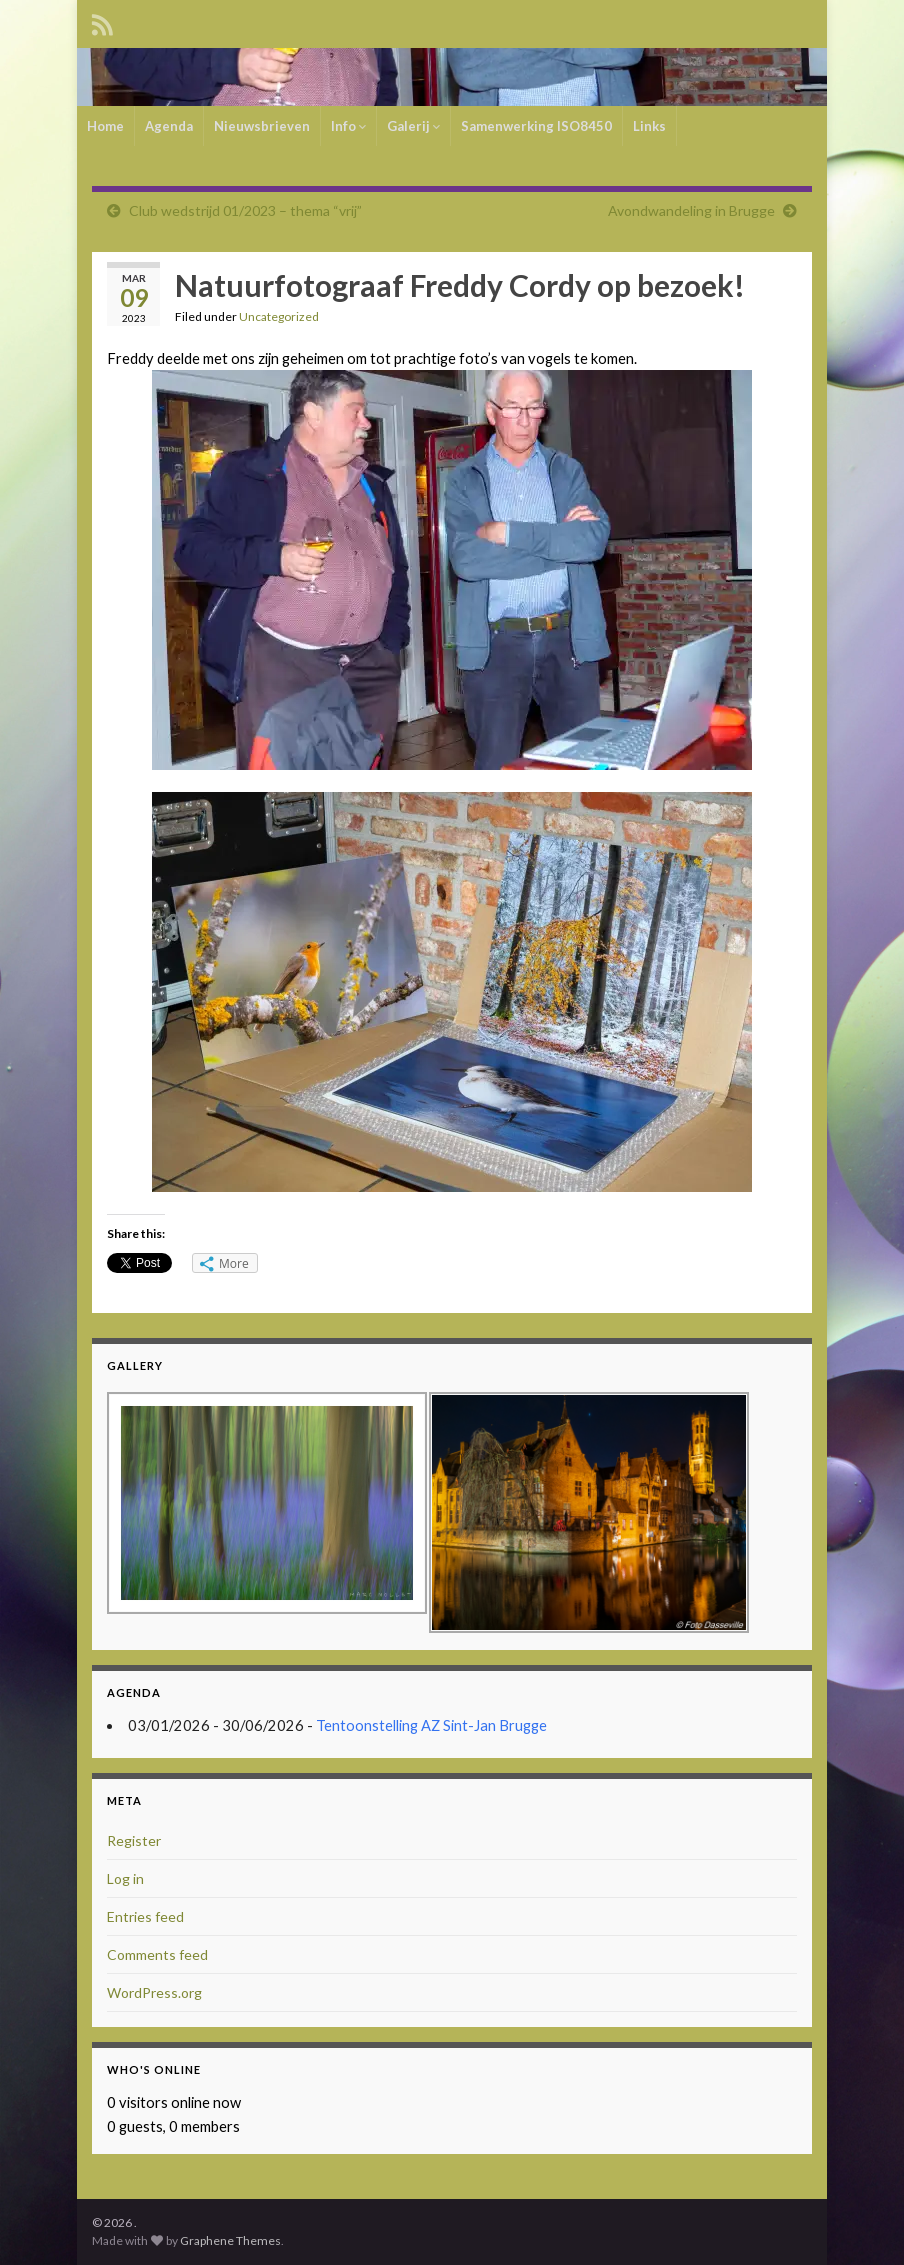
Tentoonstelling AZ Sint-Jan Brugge (431, 1725)
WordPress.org (154, 1992)
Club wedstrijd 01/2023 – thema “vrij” (245, 210)
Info (348, 126)
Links (649, 126)
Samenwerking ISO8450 (536, 126)
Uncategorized (279, 316)
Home (105, 126)
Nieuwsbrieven (262, 126)
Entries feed (145, 1916)
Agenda (169, 126)
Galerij (413, 126)
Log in (125, 1878)
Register (134, 1840)
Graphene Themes (230, 2240)
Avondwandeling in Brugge (691, 210)
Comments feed (157, 1954)
